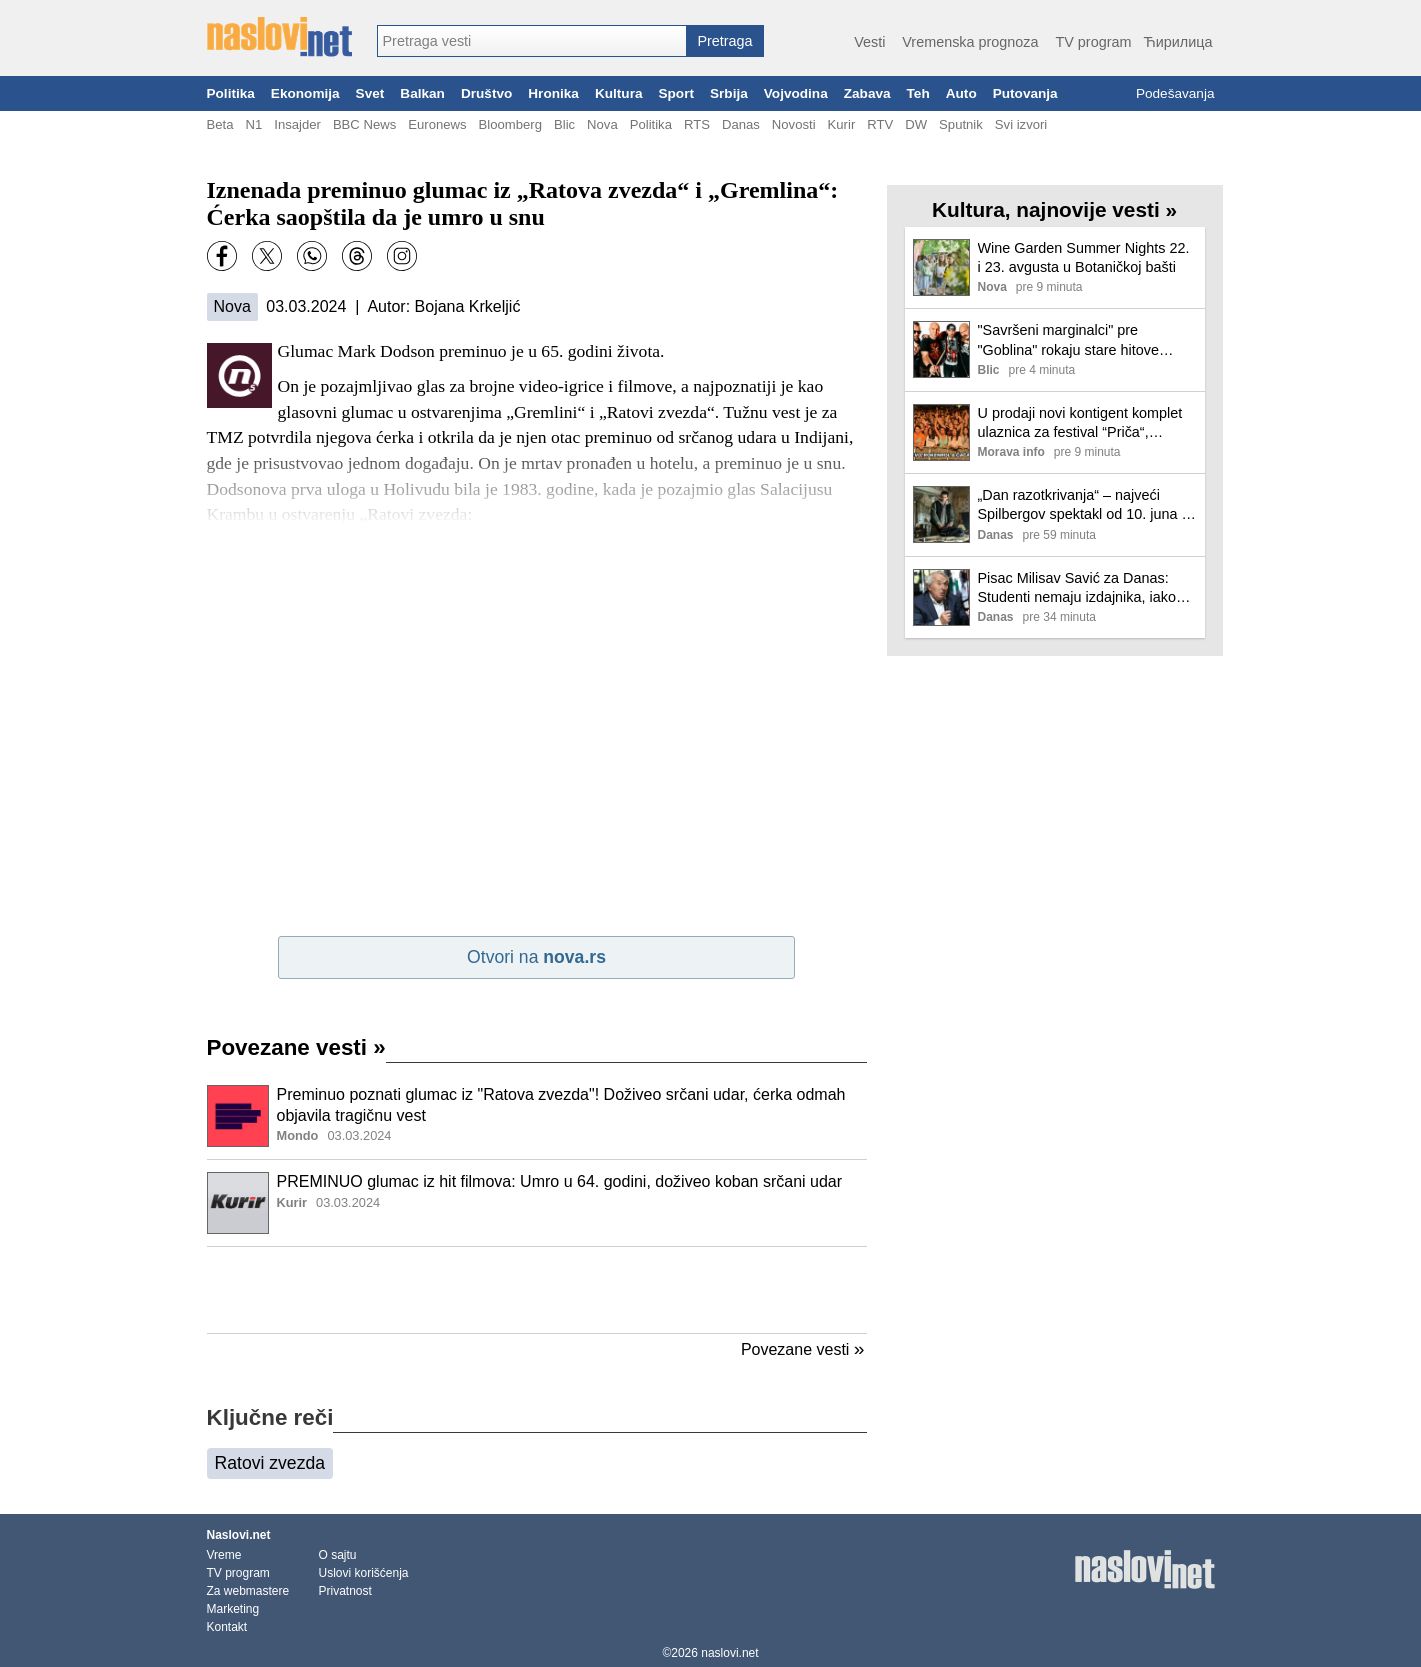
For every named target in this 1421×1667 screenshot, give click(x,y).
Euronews (437, 124)
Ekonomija (305, 93)
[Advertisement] (537, 1290)
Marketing (233, 1609)
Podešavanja (1175, 93)
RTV (880, 124)
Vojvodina (796, 93)
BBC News (364, 124)
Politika (231, 93)
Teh (918, 93)
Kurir (842, 124)
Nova (602, 124)
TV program (1093, 42)
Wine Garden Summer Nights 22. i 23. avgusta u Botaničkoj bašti (1084, 257)
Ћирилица (1177, 42)
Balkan (422, 93)
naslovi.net (729, 1653)
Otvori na (536, 957)
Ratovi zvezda (270, 1463)
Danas (741, 124)
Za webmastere (248, 1591)
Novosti (794, 124)
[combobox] (532, 41)
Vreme (224, 1555)
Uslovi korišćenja (364, 1573)
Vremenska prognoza (970, 42)
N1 (253, 124)
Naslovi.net (239, 1535)
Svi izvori (1021, 124)
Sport (676, 93)
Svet (370, 93)
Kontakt (227, 1627)
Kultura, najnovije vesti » (1054, 209)
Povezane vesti (296, 1047)
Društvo (486, 93)
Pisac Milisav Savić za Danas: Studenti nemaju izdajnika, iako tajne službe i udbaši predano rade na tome (1077, 588)
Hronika (553, 93)
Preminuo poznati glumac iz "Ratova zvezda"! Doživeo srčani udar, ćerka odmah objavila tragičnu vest (561, 1105)
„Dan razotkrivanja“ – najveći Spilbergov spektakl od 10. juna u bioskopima (1084, 505)
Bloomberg (510, 124)
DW (916, 124)
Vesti (869, 42)
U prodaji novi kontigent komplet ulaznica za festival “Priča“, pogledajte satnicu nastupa (1080, 423)
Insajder (297, 124)
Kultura (619, 93)
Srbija (729, 93)
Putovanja (1025, 93)
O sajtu (338, 1555)
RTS (697, 124)
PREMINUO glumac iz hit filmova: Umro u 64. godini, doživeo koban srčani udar (560, 1181)
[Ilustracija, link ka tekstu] (238, 1118)
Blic (564, 124)
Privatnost (345, 1591)
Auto (961, 93)
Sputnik (961, 124)
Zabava (867, 93)
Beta (220, 124)
